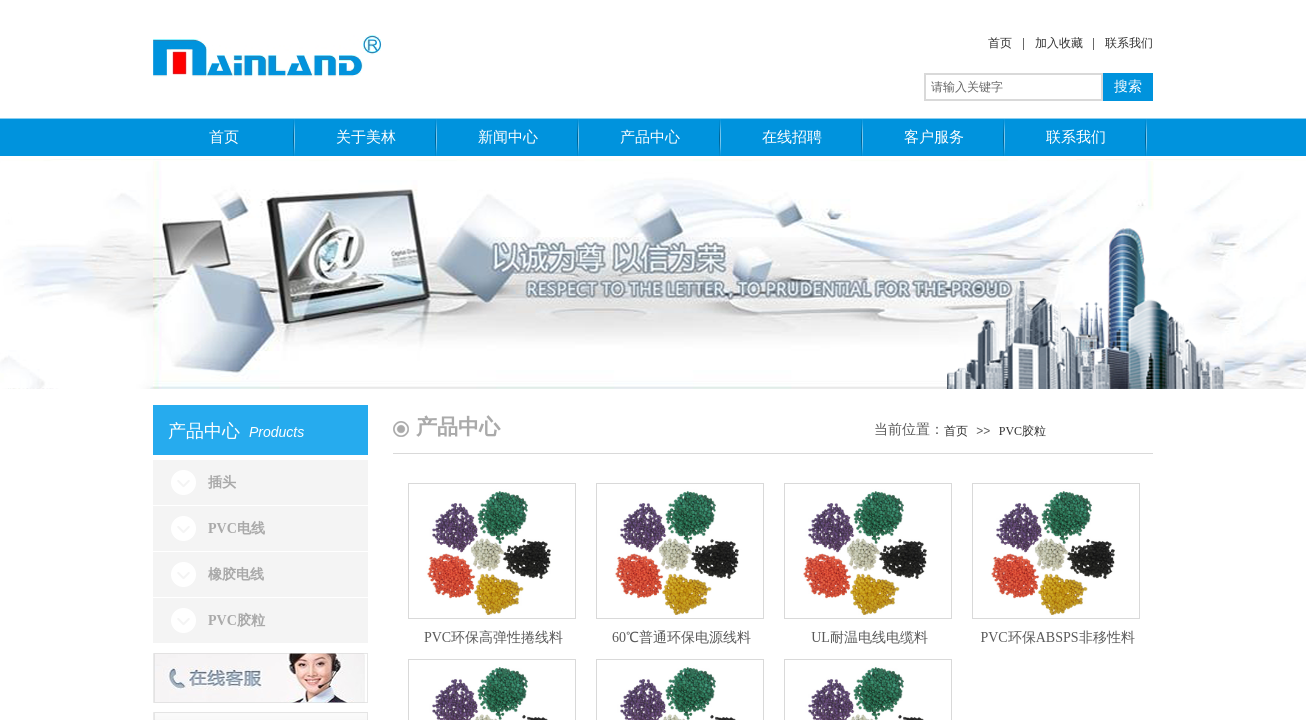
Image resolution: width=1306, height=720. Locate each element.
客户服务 (934, 136)
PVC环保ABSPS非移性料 (1057, 637)
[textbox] (1013, 87)
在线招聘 (792, 136)
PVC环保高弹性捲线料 (493, 637)
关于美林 (366, 136)
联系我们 (1129, 43)
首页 (1000, 43)
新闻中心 (508, 136)
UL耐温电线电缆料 (869, 637)
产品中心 (650, 136)
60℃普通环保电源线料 (681, 637)
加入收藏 (1059, 43)
